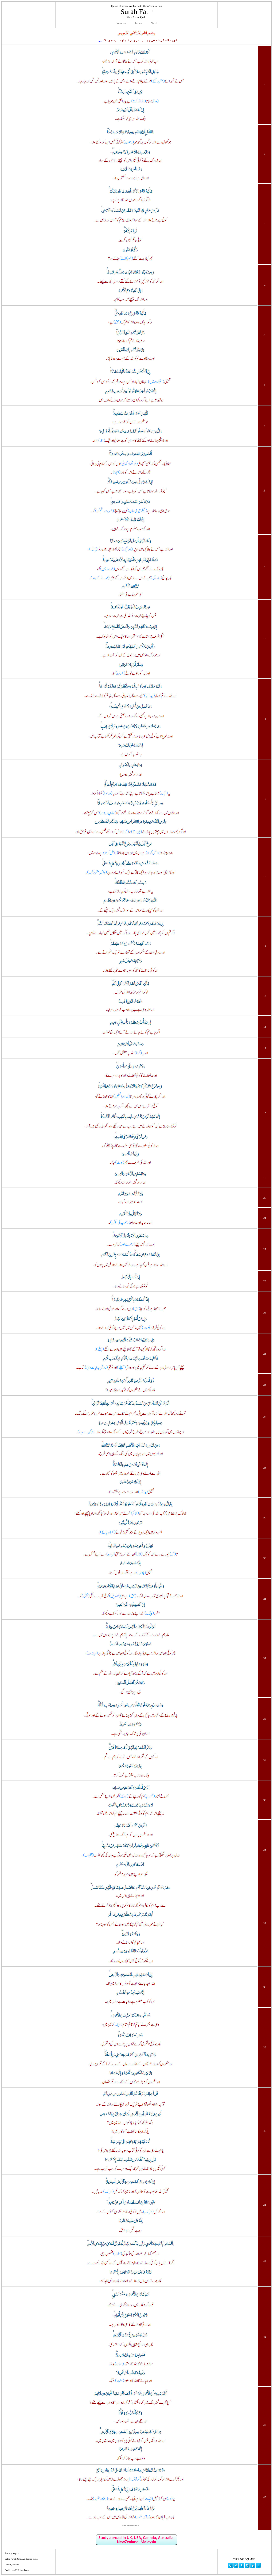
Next (154, 23)
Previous (120, 23)
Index (138, 23)
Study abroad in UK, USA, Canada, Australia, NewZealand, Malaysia (136, 2539)
